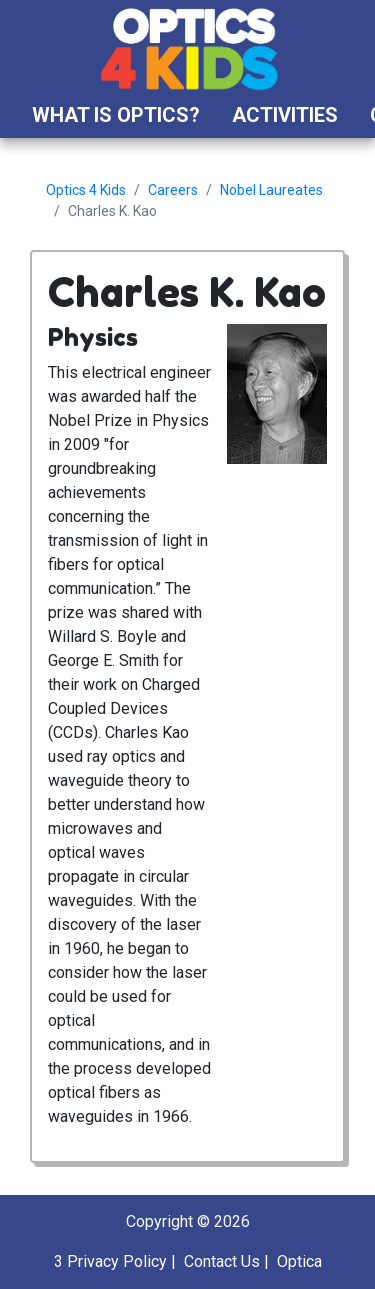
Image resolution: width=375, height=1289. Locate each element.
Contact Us (222, 1261)
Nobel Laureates (271, 190)
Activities (285, 115)
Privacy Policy (117, 1261)
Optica (299, 1261)
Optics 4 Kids (86, 190)
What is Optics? (116, 115)
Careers (173, 190)
